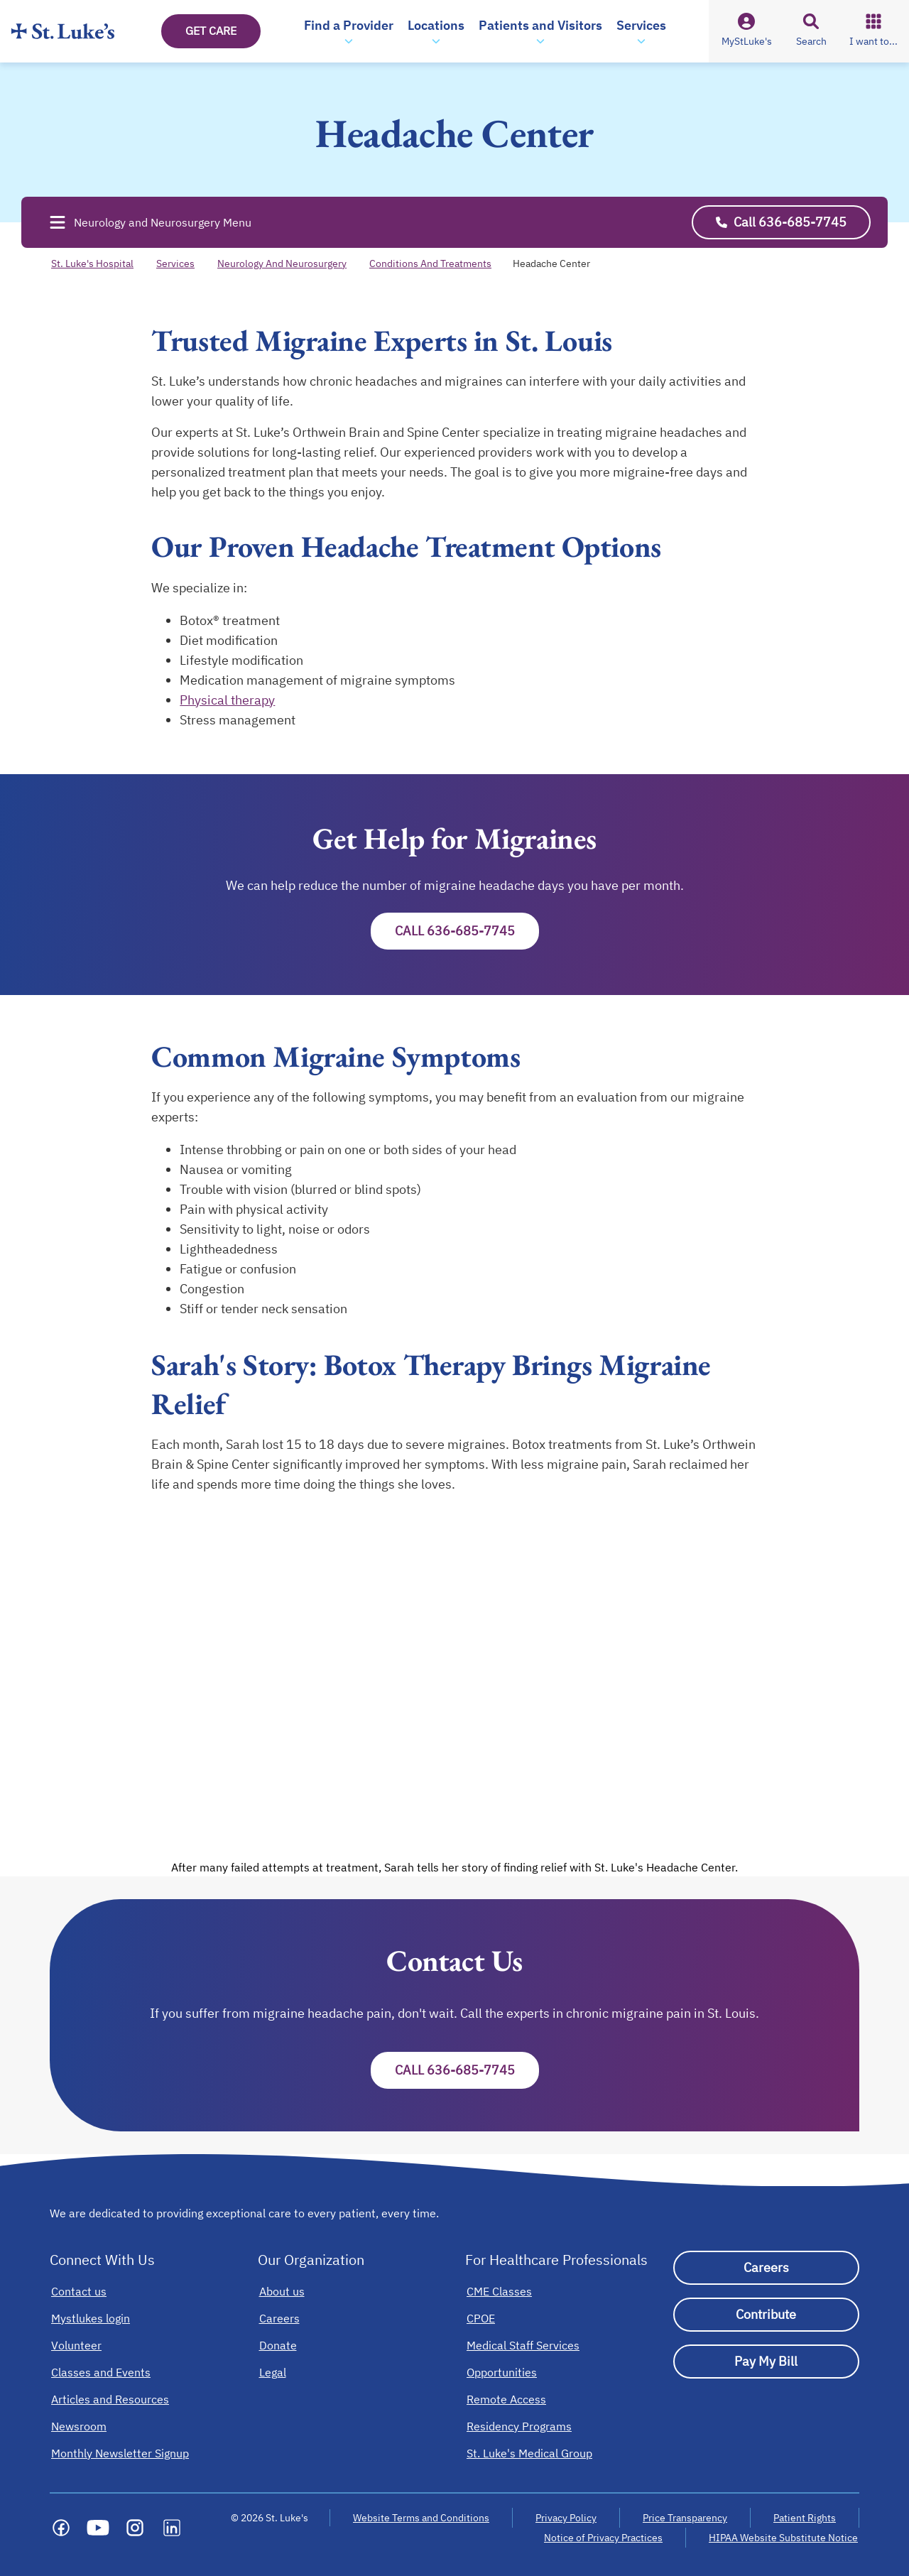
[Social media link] (61, 2527)
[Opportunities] (501, 2372)
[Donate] (278, 2345)
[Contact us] (79, 2291)
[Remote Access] (506, 2399)
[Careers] (279, 2318)
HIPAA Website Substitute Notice (784, 2537)
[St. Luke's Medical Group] (529, 2453)
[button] (348, 31)
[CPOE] (480, 2318)
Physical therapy (227, 700)
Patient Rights (804, 2517)
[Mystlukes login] (90, 2318)
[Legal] (273, 2372)
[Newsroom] (79, 2426)
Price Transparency (685, 2517)
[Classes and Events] (101, 2372)
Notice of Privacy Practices (603, 2537)
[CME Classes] (499, 2291)
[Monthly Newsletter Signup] (120, 2453)
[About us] (282, 2291)
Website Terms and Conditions (421, 2517)
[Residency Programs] (519, 2426)
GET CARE (210, 30)
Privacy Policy (566, 2517)
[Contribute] (766, 2315)
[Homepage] (62, 31)
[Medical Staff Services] (523, 2345)
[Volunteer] (76, 2345)
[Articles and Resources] (110, 2399)
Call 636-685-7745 (455, 931)
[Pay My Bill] (766, 2361)
